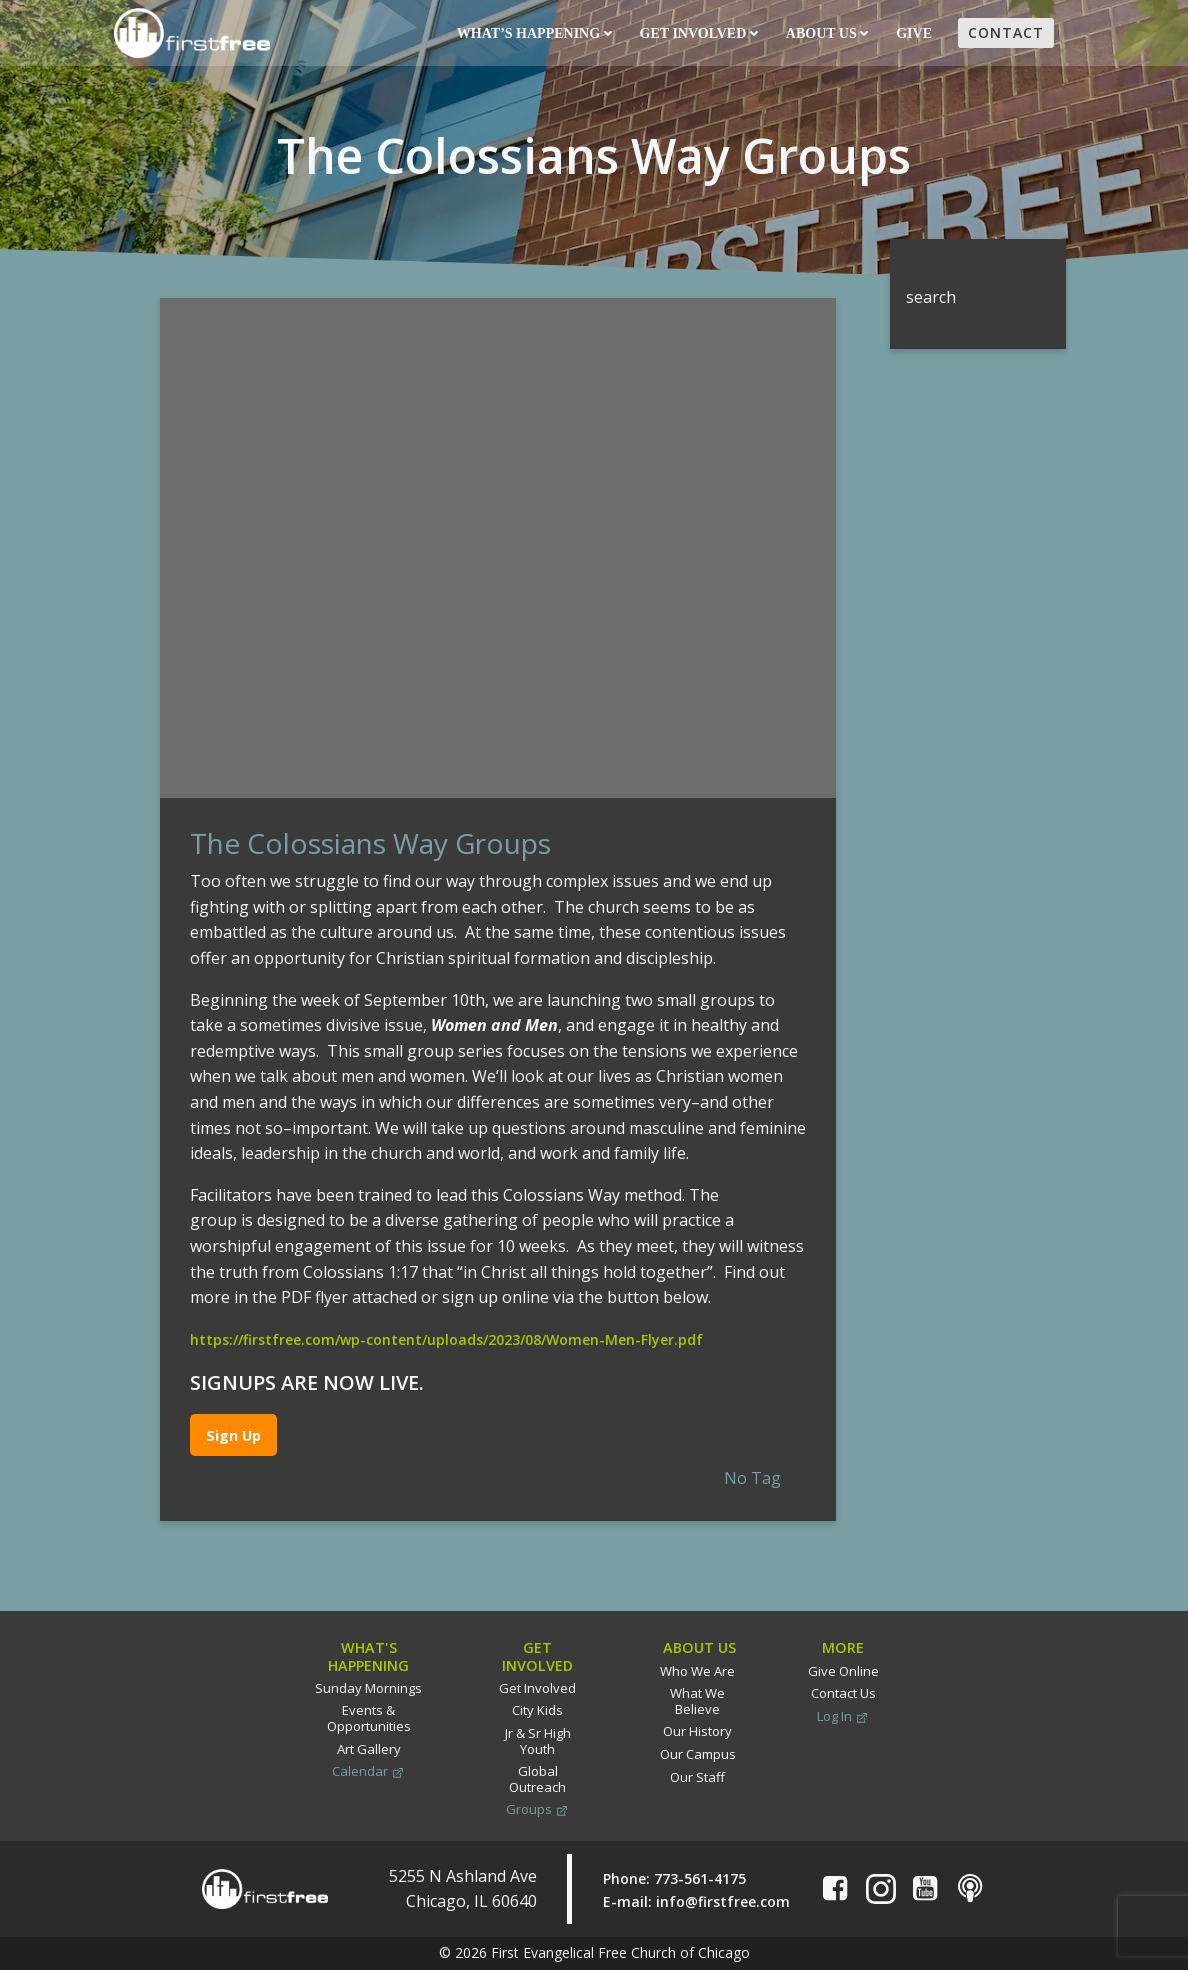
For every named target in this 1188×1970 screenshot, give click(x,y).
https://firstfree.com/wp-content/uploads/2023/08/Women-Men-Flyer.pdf (446, 1339)
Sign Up (233, 1435)
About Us (827, 33)
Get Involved (699, 33)
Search (915, 251)
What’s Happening (534, 33)
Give (915, 33)
